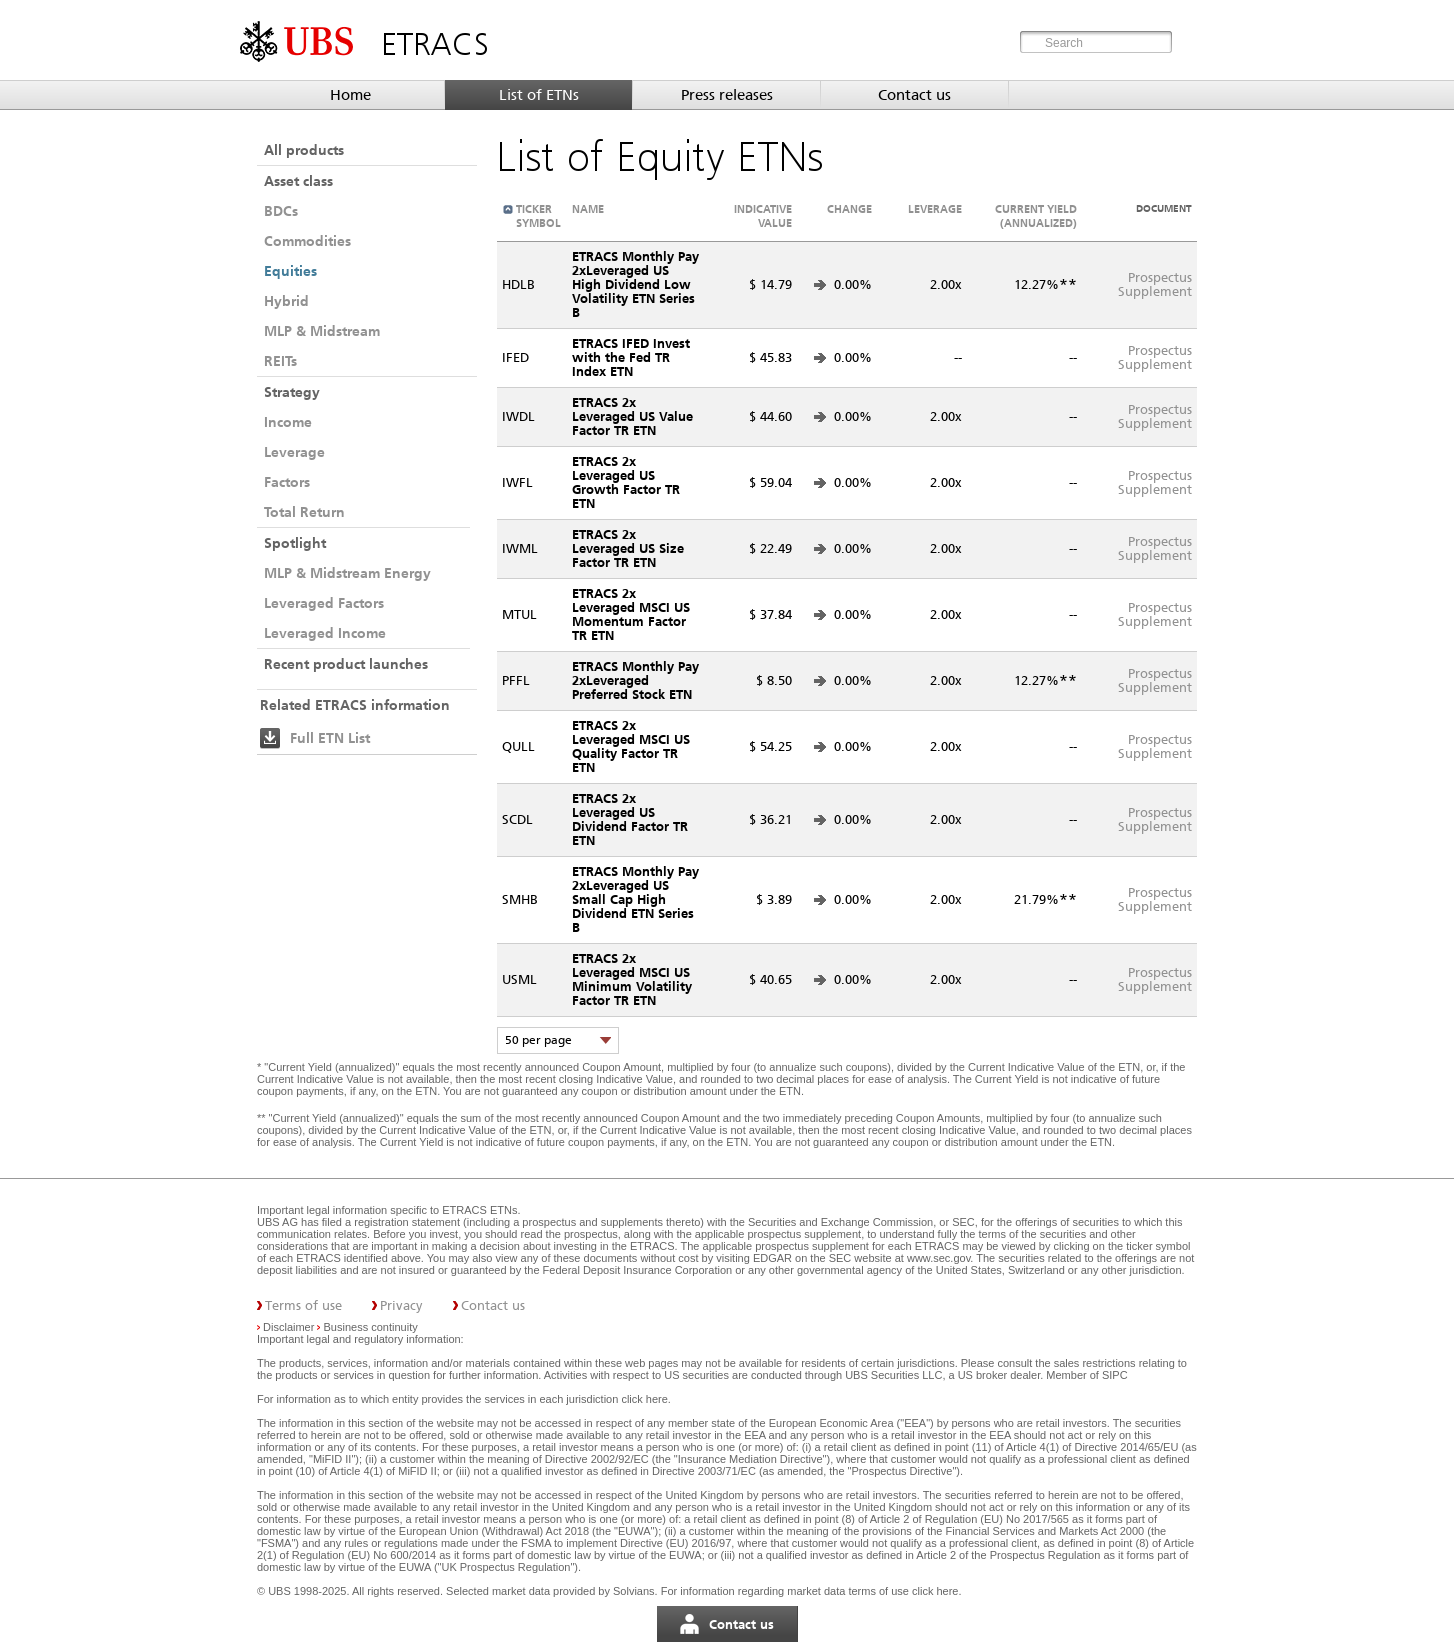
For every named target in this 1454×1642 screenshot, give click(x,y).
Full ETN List (330, 738)
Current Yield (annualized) (1036, 216)
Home (350, 95)
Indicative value (763, 216)
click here (644, 1399)
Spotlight (295, 543)
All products (304, 150)
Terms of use (303, 1305)
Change (849, 209)
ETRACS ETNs (479, 1210)
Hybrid (286, 301)
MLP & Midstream (322, 331)
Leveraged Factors (324, 603)
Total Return (304, 512)
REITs (280, 361)
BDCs (281, 211)
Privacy (401, 1305)
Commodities (307, 241)
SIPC (1115, 1375)
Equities (290, 271)
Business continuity (371, 1327)
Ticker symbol (538, 216)
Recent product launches (346, 664)
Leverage (294, 452)
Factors (287, 482)
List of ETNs (539, 95)
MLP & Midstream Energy (347, 573)
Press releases (727, 95)
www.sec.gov (937, 1258)
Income (288, 422)
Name (588, 209)
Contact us (914, 95)
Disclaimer (288, 1327)
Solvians (634, 1591)
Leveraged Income (325, 633)
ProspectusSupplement (1155, 284)
